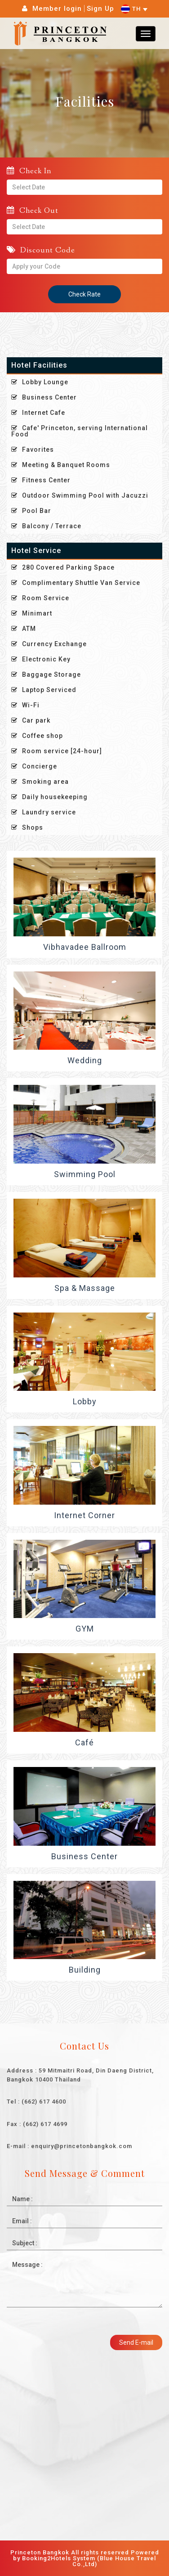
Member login (57, 8)
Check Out (32, 210)
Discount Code (41, 250)
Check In (29, 170)
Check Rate (84, 294)
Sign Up (100, 8)
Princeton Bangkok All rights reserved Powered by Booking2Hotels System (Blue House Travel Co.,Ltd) (84, 2558)
